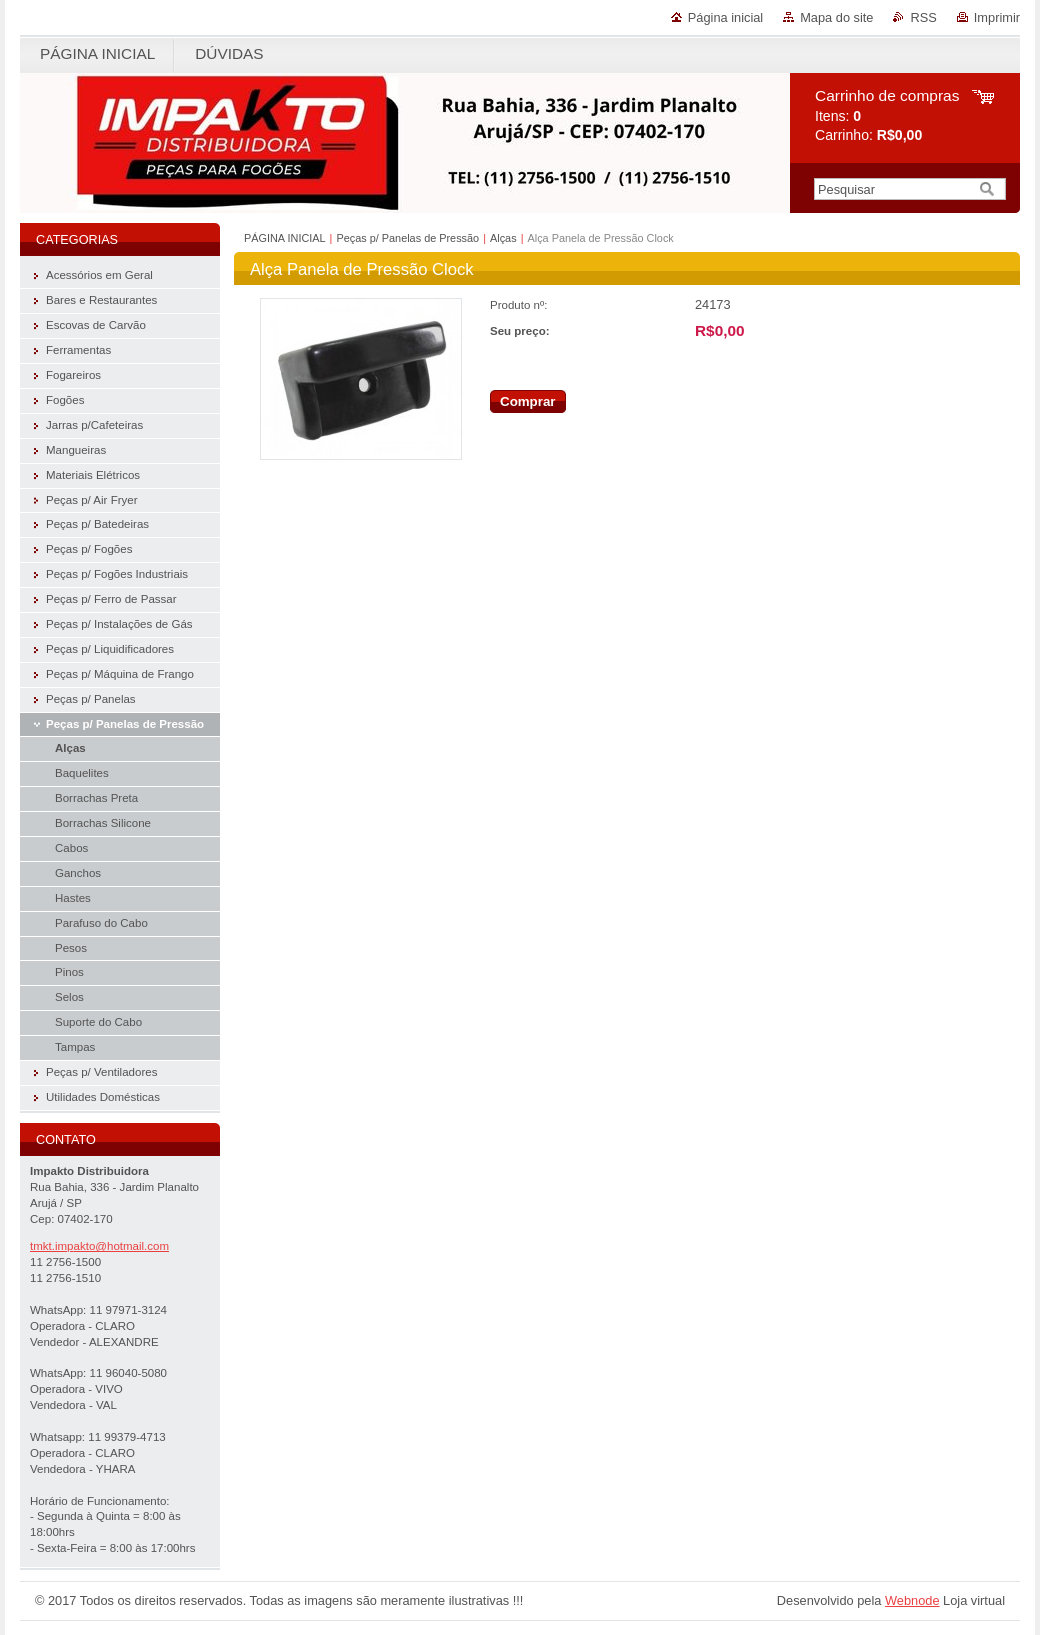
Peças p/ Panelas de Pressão (407, 238)
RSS (923, 17)
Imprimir (997, 17)
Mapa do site (836, 17)
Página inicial (725, 17)
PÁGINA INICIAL (285, 238)
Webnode (912, 1600)
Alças (503, 238)
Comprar (528, 401)
